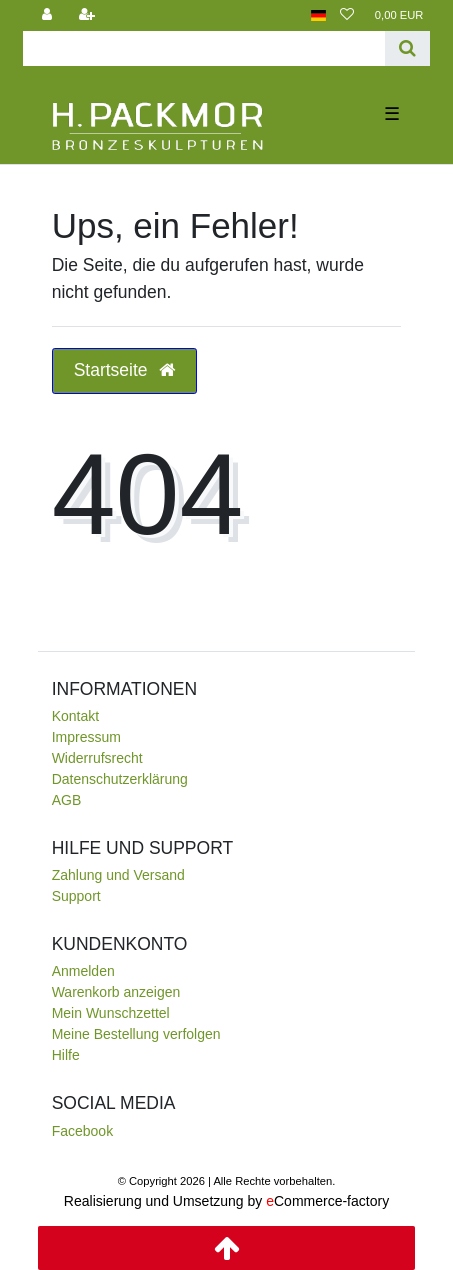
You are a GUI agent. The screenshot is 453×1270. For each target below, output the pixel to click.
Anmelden (83, 971)
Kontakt (75, 716)
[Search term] (204, 48)
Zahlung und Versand (118, 875)
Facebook (82, 1131)
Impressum (86, 737)
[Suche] (407, 48)
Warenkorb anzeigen (116, 992)
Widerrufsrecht (97, 758)
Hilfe (66, 1055)
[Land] (318, 15)
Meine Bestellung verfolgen (136, 1034)
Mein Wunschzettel (111, 1013)
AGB (67, 800)
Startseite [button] (125, 370)
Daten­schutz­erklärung (120, 779)
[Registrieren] (87, 15)
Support (76, 896)
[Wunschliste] (347, 15)
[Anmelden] (47, 15)
